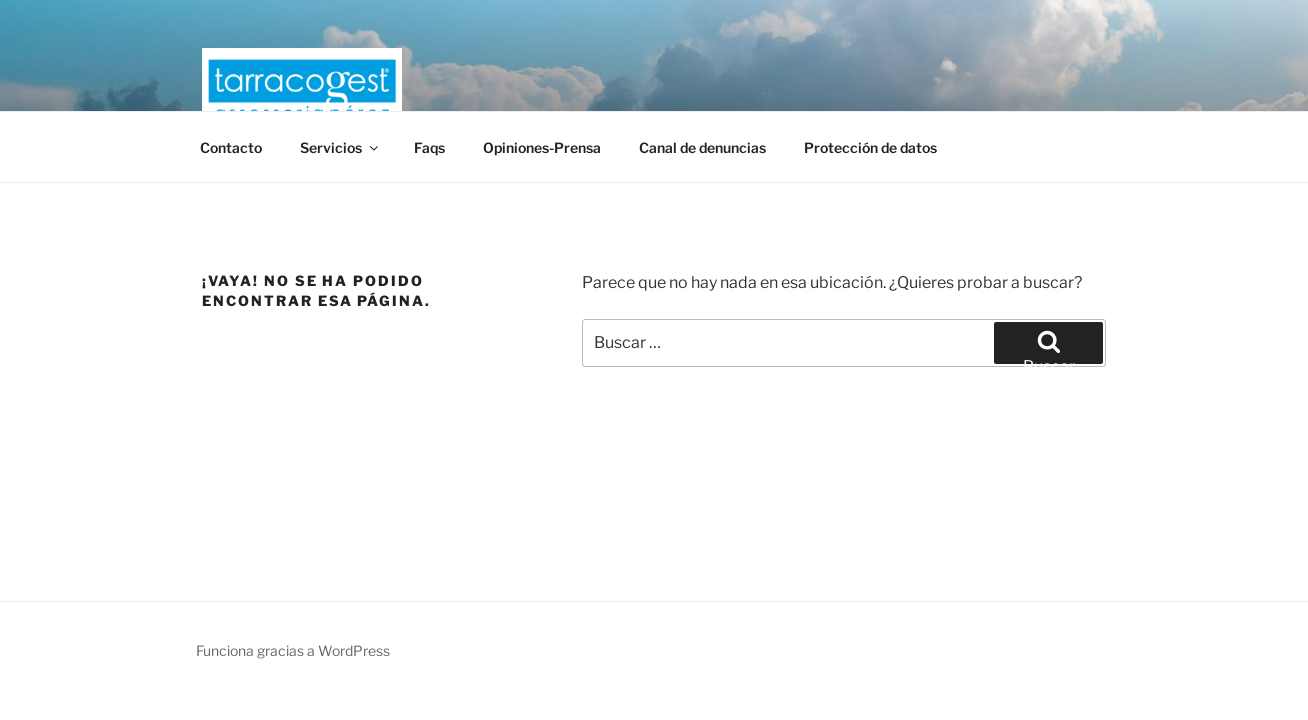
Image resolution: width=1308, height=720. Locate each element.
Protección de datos (870, 147)
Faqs (429, 147)
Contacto (231, 147)
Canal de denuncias (702, 147)
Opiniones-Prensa (542, 147)
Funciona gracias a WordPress (293, 650)
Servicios (340, 147)
